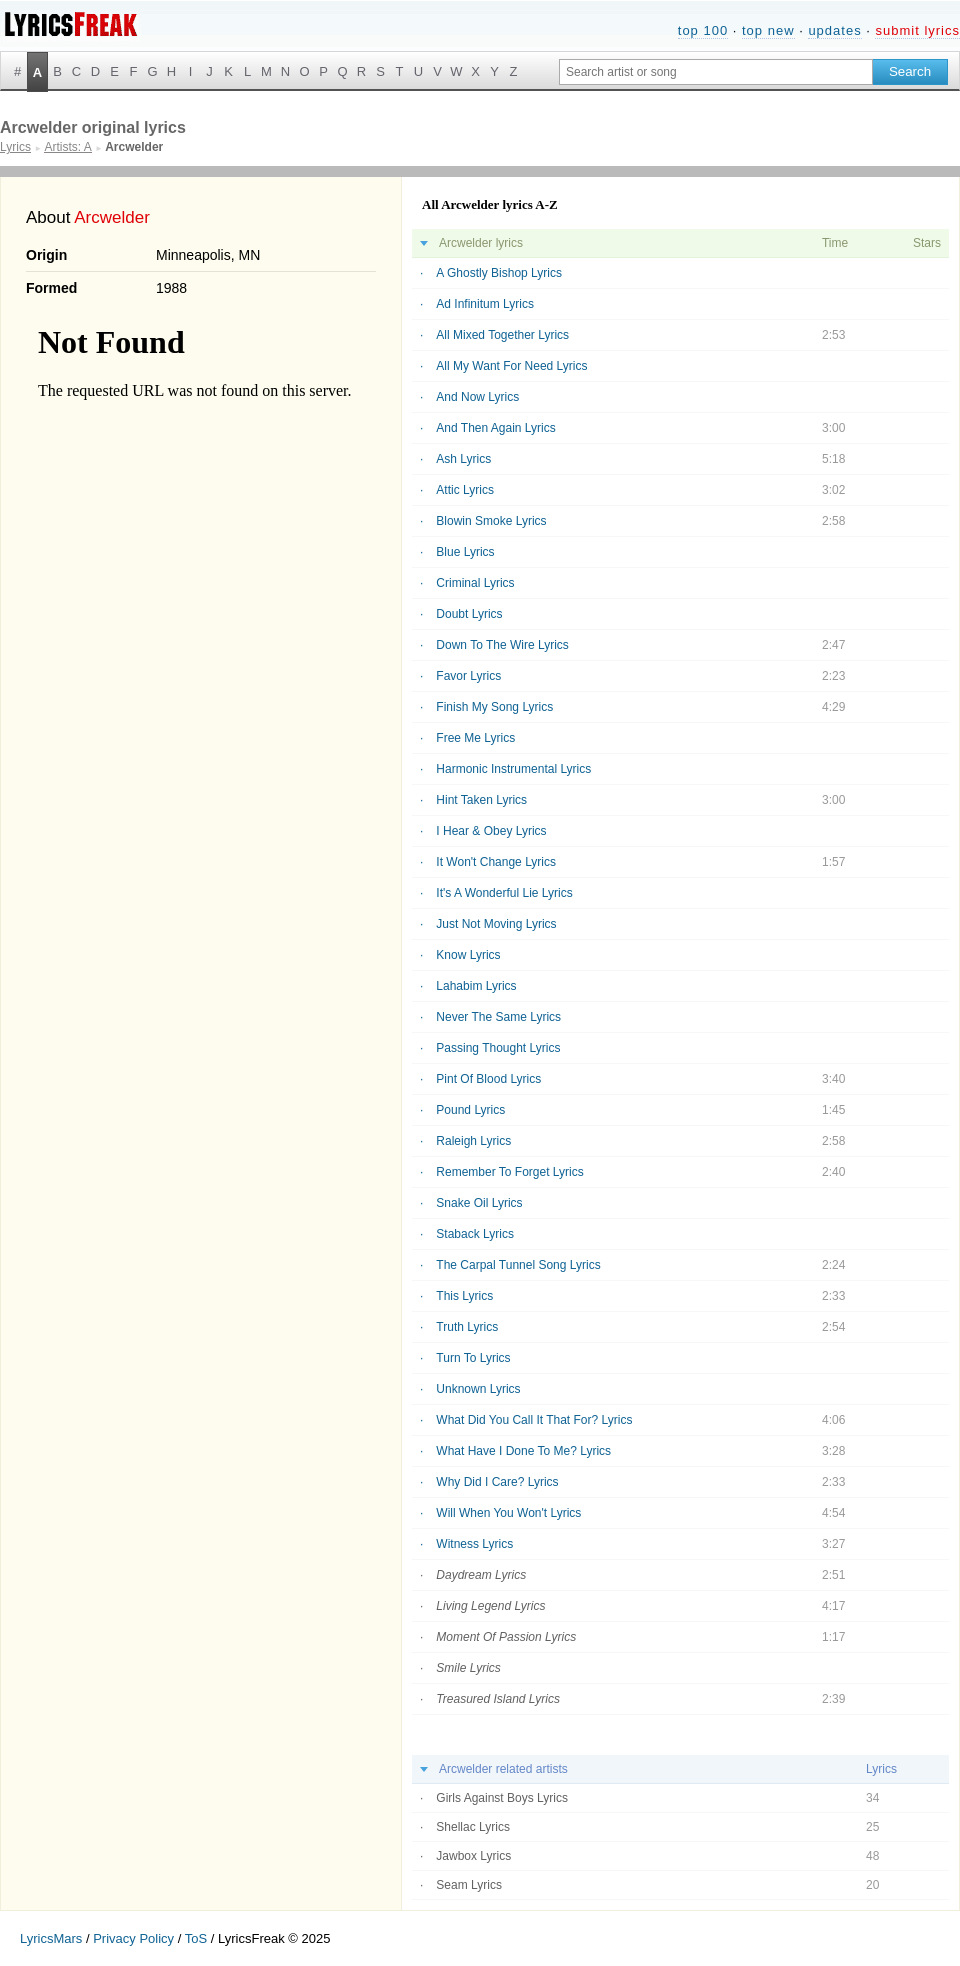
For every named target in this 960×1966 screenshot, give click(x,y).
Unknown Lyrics (478, 1389)
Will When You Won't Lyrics (508, 1513)
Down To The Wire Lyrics (502, 645)
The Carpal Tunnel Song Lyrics (518, 1265)
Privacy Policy (133, 1938)
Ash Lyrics (463, 459)
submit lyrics (917, 30)
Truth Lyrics (467, 1327)
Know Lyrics (468, 955)
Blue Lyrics (465, 552)
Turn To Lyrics (473, 1358)
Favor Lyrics (468, 676)
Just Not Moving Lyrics (496, 924)
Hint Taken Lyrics (481, 800)
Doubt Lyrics (469, 614)
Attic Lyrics (465, 490)
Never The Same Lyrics (498, 1017)
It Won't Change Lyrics (496, 862)
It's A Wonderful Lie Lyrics (504, 893)
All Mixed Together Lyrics (502, 335)
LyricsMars (51, 1938)
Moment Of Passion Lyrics (506, 1637)
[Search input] (716, 72)
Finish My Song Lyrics (494, 707)
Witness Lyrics (474, 1544)
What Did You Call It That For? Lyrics (534, 1420)
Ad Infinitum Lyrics (485, 304)
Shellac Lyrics (473, 1827)
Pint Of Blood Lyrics (488, 1079)
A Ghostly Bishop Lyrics (499, 273)
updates (834, 30)
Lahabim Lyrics (476, 986)
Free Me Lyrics (475, 738)
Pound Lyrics (470, 1110)
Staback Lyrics (475, 1234)
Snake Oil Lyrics (479, 1203)
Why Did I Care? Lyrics (497, 1482)
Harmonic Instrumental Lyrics (513, 769)
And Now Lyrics (477, 397)
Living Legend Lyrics (490, 1606)
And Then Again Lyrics (495, 428)
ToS (196, 1938)
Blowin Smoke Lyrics (491, 521)
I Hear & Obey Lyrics (491, 831)
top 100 (703, 30)
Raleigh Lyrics (473, 1141)
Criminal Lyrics (475, 583)
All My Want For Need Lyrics (511, 366)
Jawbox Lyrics (473, 1856)
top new (768, 30)
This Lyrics (464, 1296)
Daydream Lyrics (481, 1575)
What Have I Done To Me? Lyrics (523, 1451)
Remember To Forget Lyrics (509, 1172)
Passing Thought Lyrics (498, 1048)
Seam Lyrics (469, 1885)
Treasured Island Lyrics (498, 1699)
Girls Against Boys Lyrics (502, 1798)
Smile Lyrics (468, 1668)
